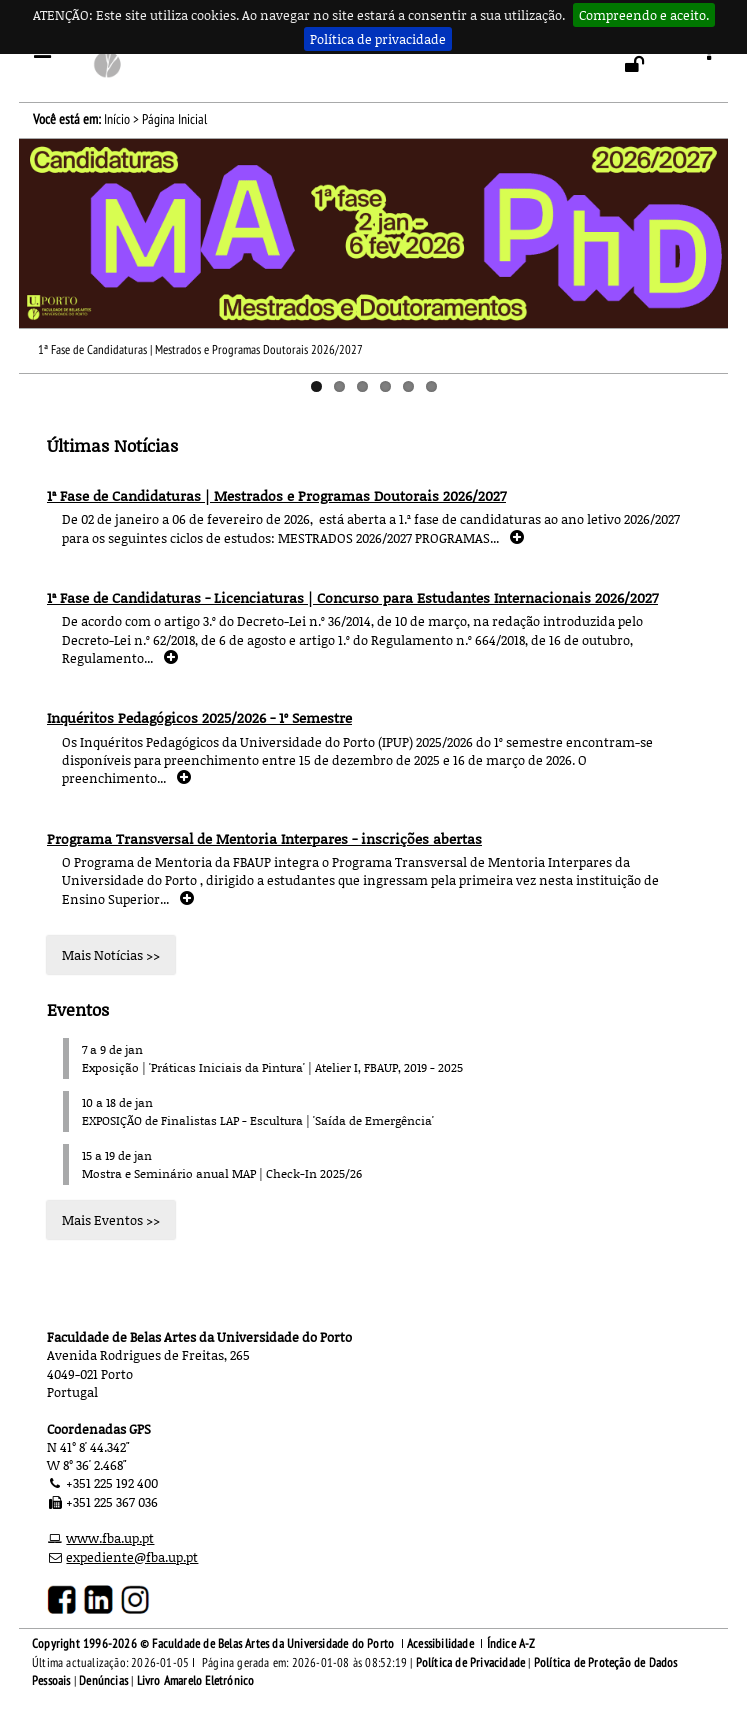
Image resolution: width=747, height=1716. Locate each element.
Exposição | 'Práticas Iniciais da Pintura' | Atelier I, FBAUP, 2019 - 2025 (272, 1067)
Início (117, 119)
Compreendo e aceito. (644, 15)
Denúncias (103, 1681)
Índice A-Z (511, 1644)
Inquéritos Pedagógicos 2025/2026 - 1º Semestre (199, 717)
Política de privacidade (378, 39)
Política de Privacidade (471, 1663)
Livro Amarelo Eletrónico (196, 1681)
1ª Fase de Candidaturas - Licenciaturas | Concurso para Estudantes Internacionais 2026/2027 (352, 597)
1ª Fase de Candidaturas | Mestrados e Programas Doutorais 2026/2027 (200, 350)
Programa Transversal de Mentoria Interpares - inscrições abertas (264, 838)
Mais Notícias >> (111, 955)
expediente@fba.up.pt (132, 1557)
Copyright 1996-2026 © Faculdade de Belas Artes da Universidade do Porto (213, 1644)
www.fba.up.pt (110, 1538)
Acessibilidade (440, 1644)
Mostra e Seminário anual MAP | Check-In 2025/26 (222, 1173)
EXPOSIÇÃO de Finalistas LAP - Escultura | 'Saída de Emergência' (258, 1120)
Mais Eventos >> (111, 1220)
